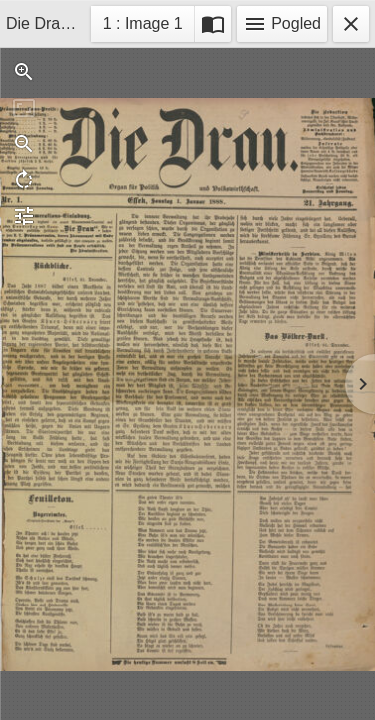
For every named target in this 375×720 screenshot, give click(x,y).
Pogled (282, 24)
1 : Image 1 (142, 26)
